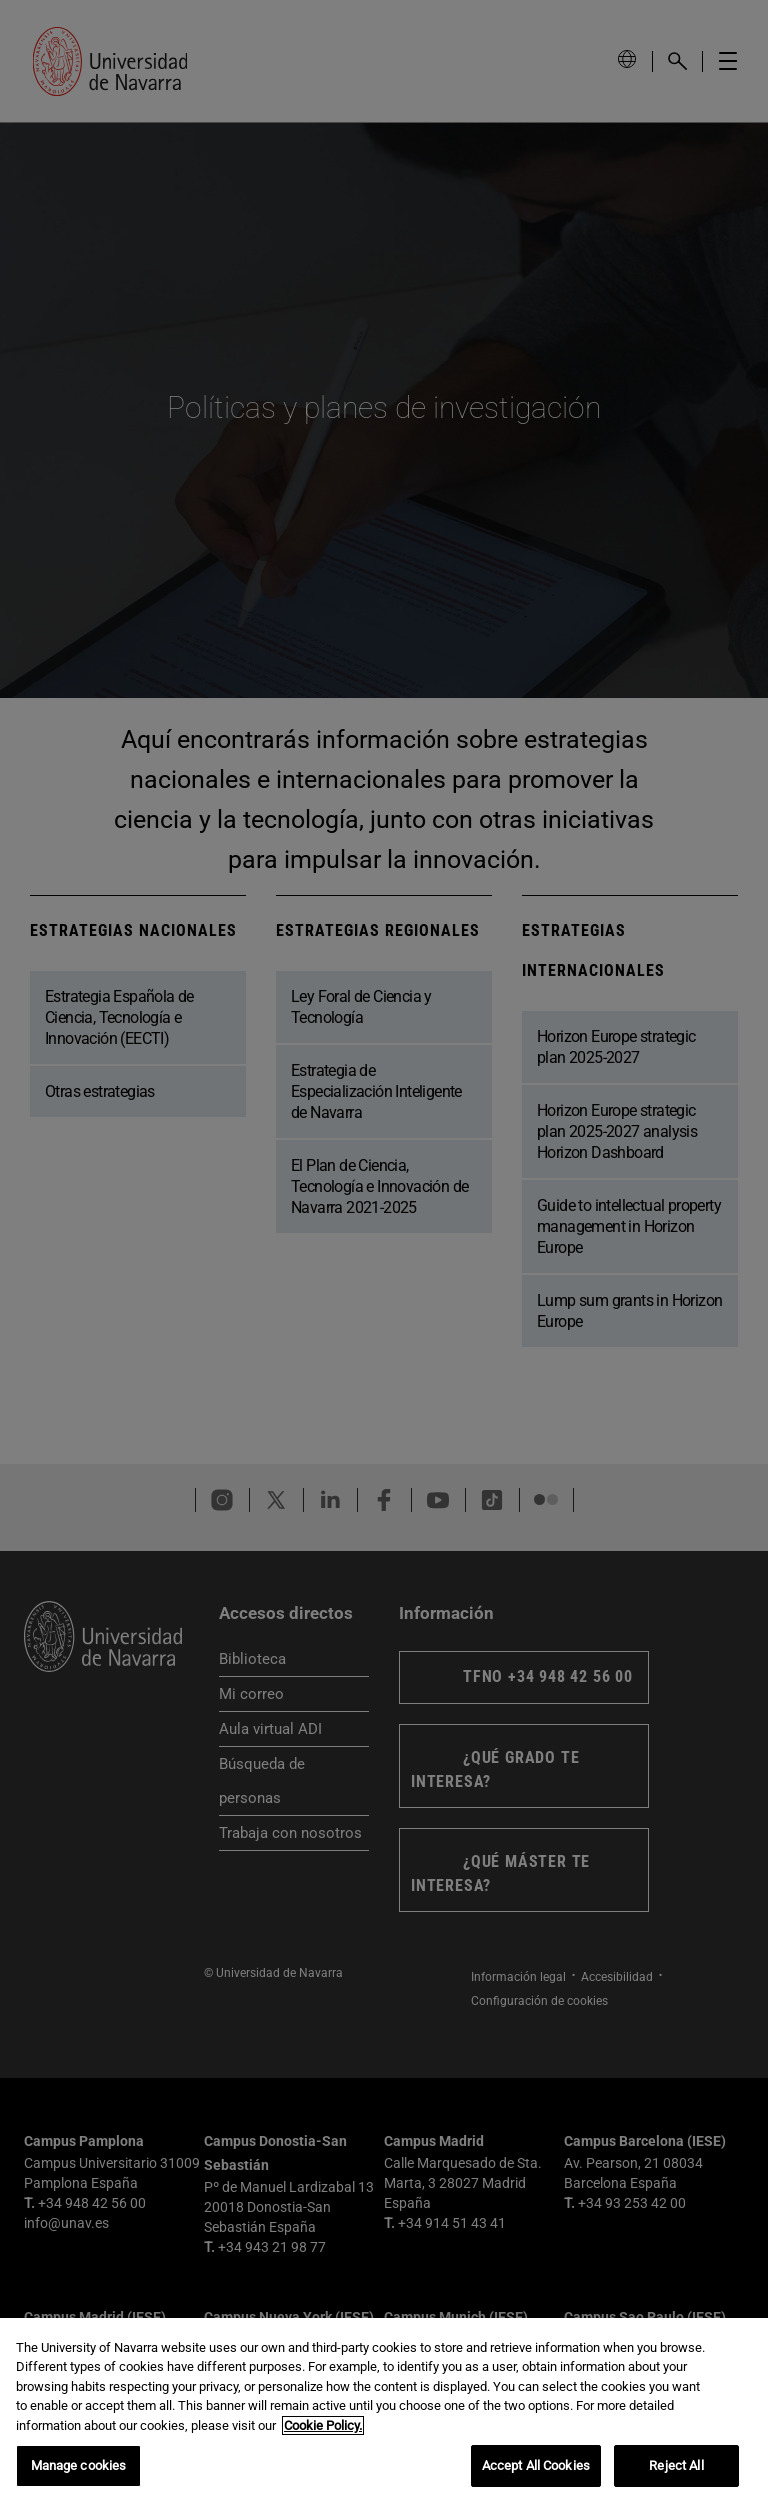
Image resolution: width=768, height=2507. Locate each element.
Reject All (676, 2465)
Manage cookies (79, 2465)
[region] (384, 2412)
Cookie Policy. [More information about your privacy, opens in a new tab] (323, 2425)
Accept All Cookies (536, 2465)
